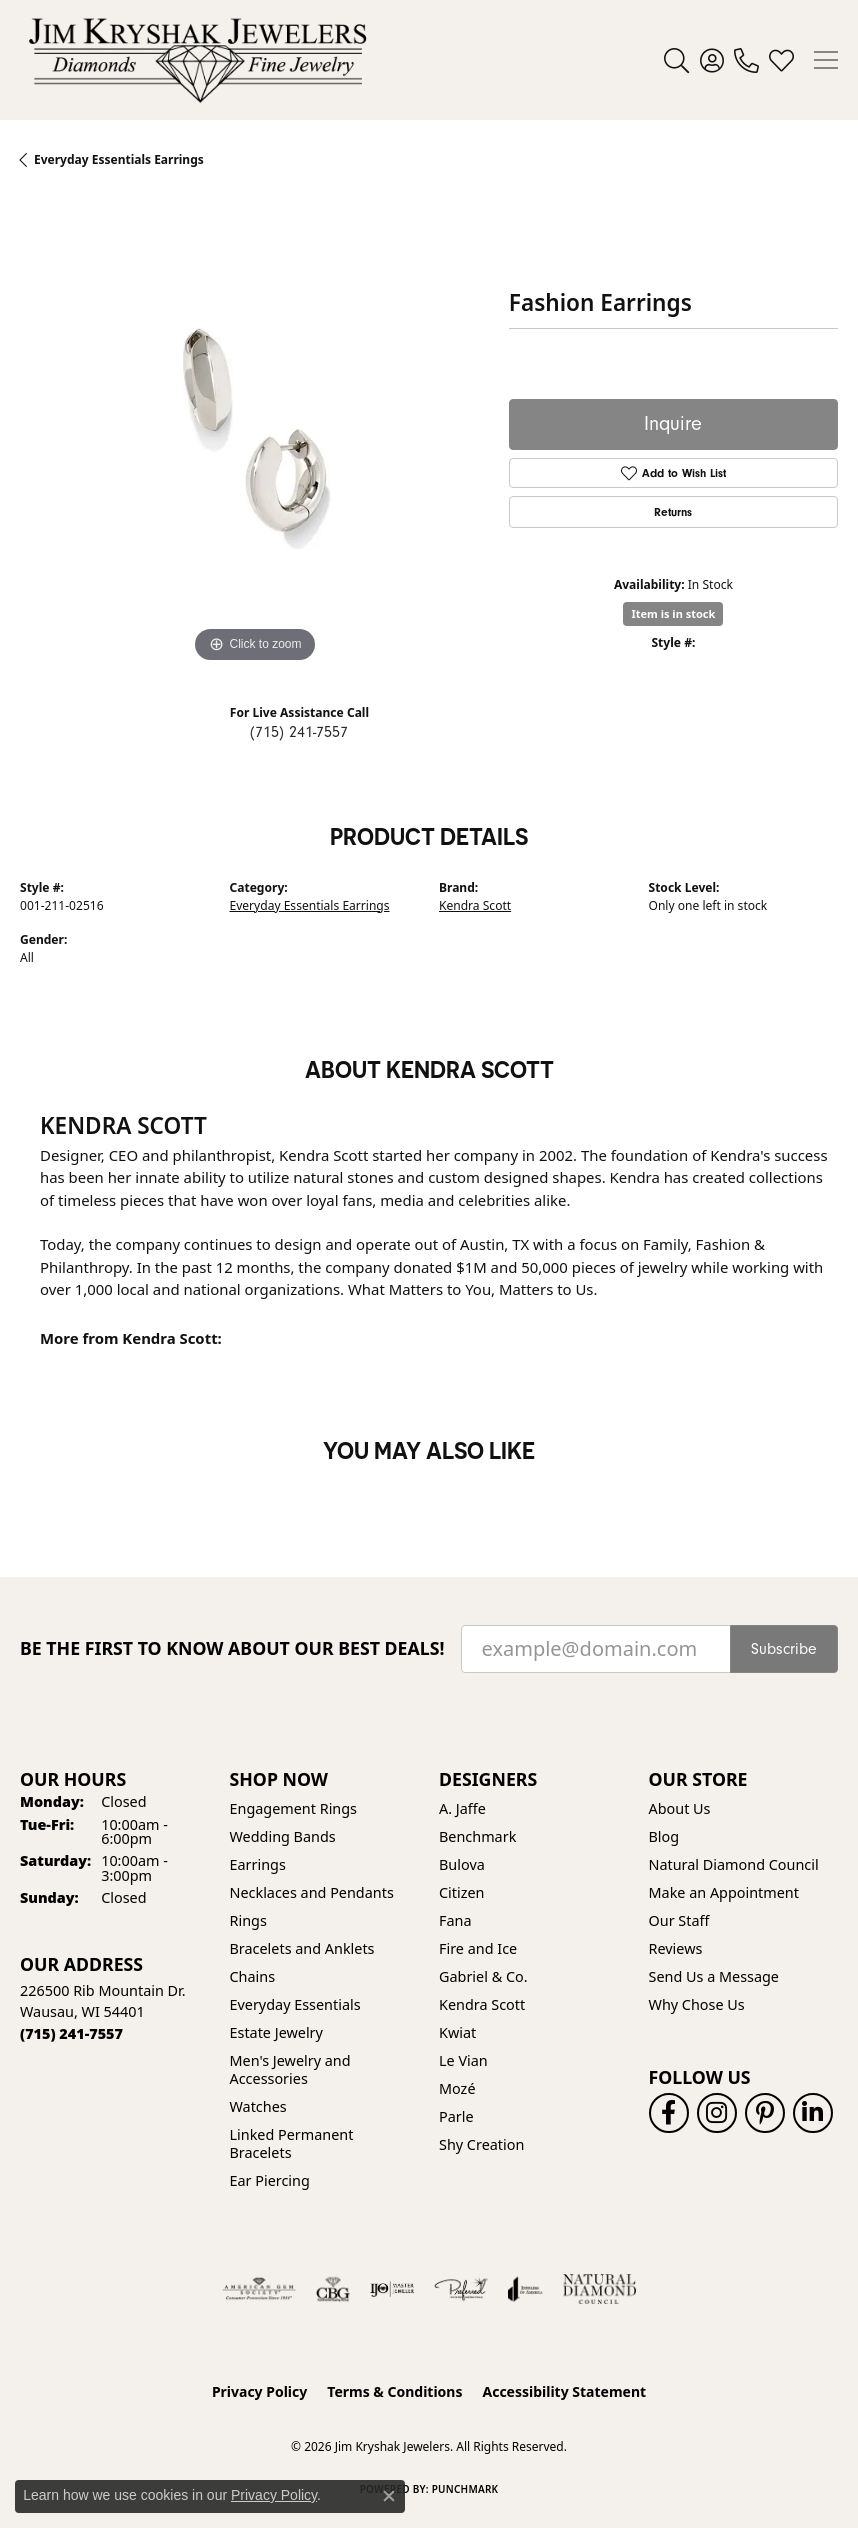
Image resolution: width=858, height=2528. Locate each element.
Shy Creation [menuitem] (481, 2144)
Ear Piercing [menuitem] (270, 2180)
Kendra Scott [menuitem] (482, 2004)
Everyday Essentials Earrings (310, 905)
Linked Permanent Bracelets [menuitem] (292, 2143)
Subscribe (784, 1649)
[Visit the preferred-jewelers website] (461, 2289)
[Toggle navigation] (826, 60)
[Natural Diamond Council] (599, 2289)
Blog (664, 1836)
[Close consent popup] (389, 2496)
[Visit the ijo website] (392, 2289)
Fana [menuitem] (455, 1920)
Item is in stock (673, 613)
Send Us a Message (714, 1976)
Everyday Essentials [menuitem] (295, 2004)
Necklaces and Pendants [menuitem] (312, 1892)
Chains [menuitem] (253, 1976)
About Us (680, 1808)
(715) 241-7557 (299, 732)
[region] (254, 433)
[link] (746, 60)
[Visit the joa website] (525, 2289)
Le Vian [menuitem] (463, 2060)
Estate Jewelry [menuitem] (276, 2032)
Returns (673, 512)
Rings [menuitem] (248, 1920)
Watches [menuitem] (258, 2106)
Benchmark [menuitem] (477, 1836)
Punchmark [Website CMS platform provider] (465, 2489)
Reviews (676, 1948)
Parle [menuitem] (456, 2116)
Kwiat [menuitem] (457, 2032)
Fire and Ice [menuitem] (478, 1948)
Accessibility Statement (564, 2391)
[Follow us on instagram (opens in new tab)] (717, 2113)
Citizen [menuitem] (462, 1892)
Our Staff (679, 1920)
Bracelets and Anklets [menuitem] (302, 1948)
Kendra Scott (475, 905)
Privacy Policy (259, 2391)
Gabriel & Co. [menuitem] (483, 1976)
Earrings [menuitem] (258, 1864)
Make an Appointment (724, 1892)
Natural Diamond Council (734, 1864)
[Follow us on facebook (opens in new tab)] (669, 2113)
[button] (676, 60)
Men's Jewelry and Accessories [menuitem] (290, 2069)
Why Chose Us (697, 2004)
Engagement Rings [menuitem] (294, 1808)
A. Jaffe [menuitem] (462, 1808)
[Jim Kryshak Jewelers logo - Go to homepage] (197, 60)
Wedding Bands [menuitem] (283, 1836)
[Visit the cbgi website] (333, 2289)
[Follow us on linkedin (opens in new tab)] (813, 2113)
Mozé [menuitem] (457, 2088)
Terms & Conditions (394, 2391)
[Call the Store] (71, 2033)
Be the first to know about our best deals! (232, 1648)
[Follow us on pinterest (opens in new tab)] (765, 2113)
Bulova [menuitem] (462, 1864)
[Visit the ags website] (259, 2289)
